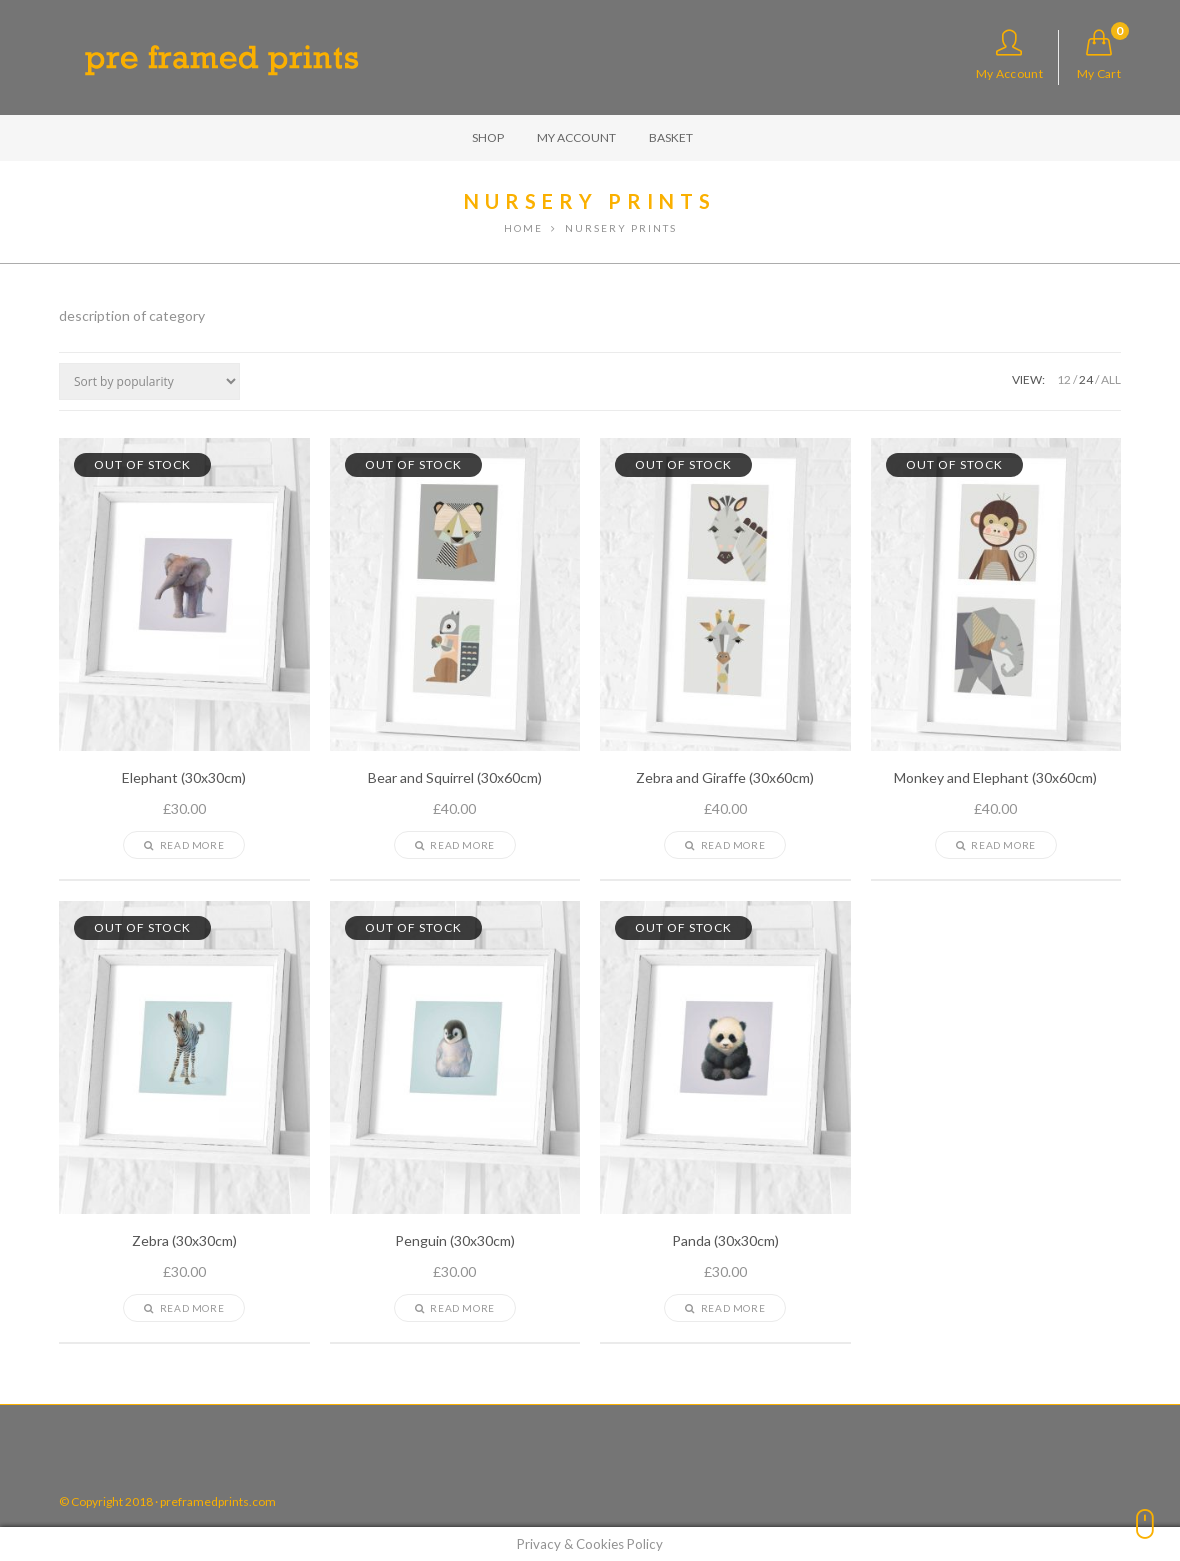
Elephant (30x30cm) (184, 778)
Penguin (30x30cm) (455, 1241)
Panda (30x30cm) (725, 1241)
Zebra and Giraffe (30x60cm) (725, 778)
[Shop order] (149, 381)
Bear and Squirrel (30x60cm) (455, 778)
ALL (1111, 379)
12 (1064, 379)
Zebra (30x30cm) (184, 1241)
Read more (184, 845)
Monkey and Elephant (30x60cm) (995, 778)
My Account (1009, 55)
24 (1086, 379)
